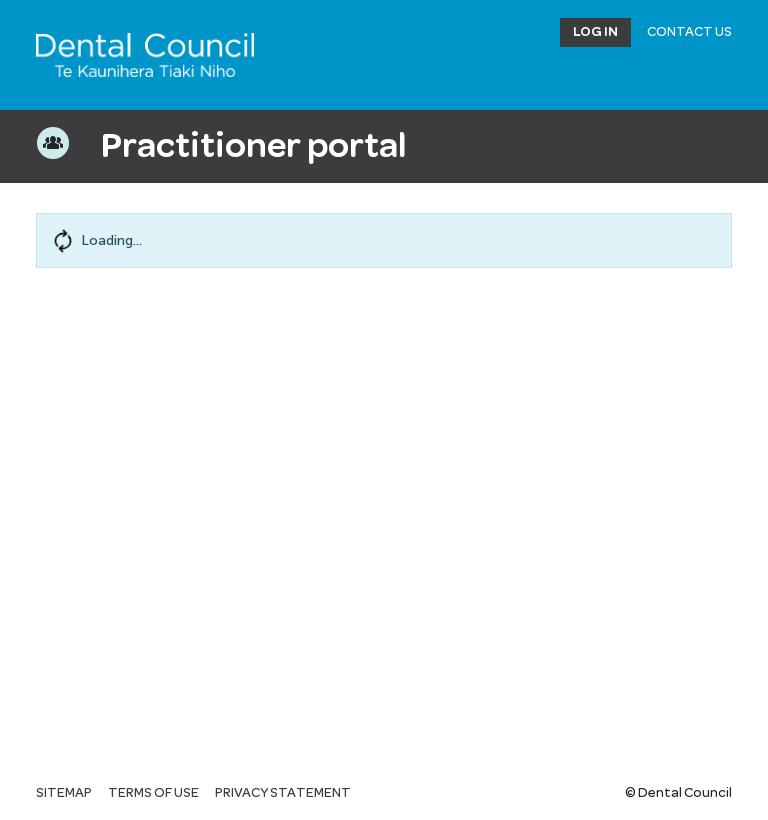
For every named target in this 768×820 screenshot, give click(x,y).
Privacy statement (283, 793)
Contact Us (689, 32)
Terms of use (153, 793)
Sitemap (64, 793)
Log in (595, 32)
